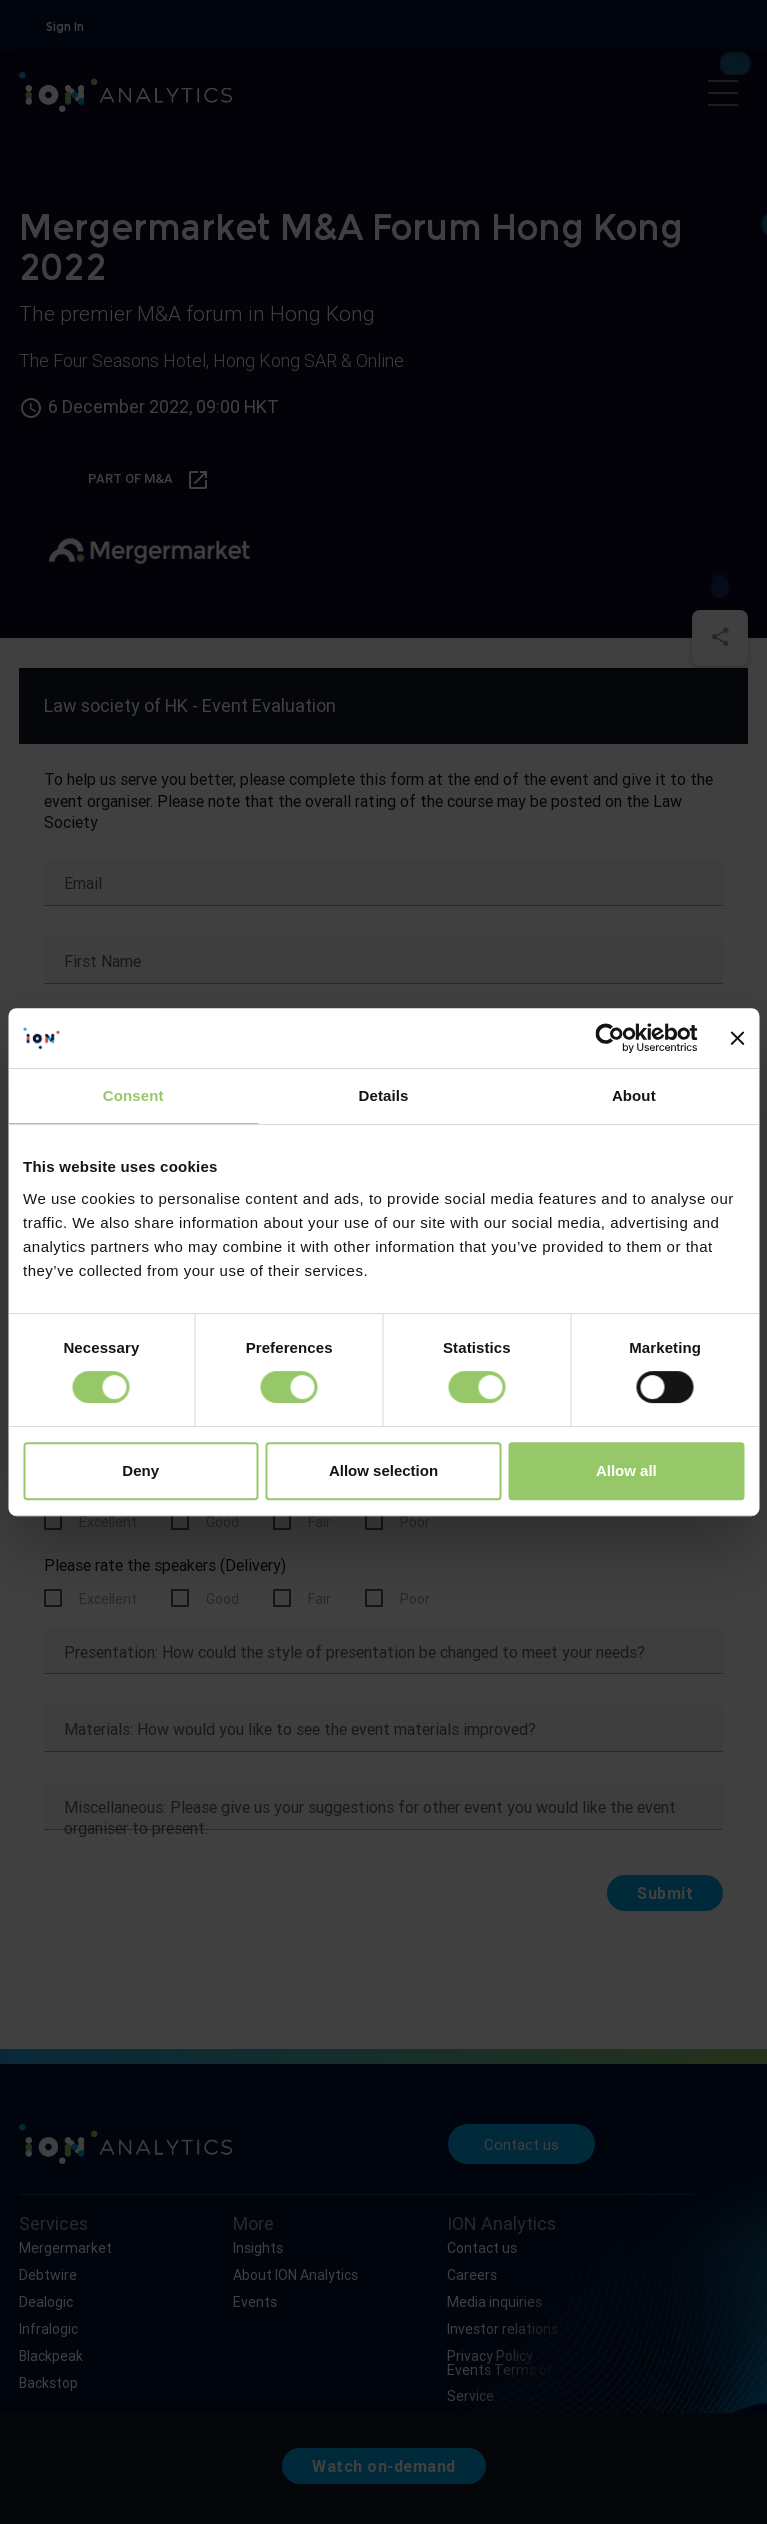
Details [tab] (384, 1095)
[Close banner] (737, 1038)
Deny (140, 1470)
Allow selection (383, 1470)
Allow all (626, 1470)
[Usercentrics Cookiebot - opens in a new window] (610, 1038)
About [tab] (634, 1095)
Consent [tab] (133, 1095)
